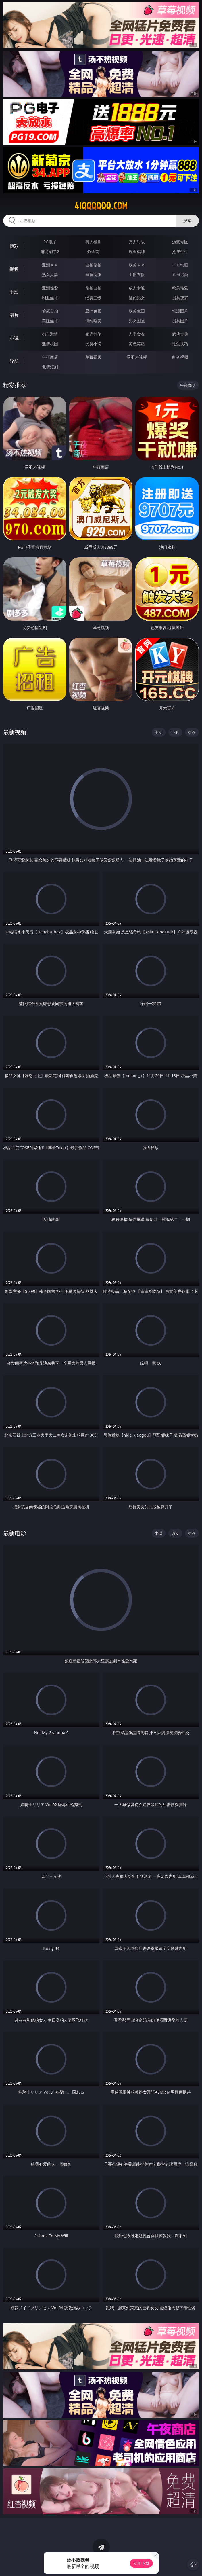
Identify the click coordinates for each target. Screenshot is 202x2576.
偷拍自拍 (93, 288)
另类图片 (180, 320)
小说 (14, 338)
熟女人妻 (50, 274)
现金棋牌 (137, 251)
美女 (159, 732)
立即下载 (141, 2563)
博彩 (14, 246)
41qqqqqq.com (101, 206)
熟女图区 (137, 320)
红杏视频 (180, 357)
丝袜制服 (93, 274)
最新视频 (14, 732)
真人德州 (93, 242)
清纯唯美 (93, 320)
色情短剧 (50, 367)
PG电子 (50, 242)
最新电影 (14, 1533)
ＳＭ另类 (180, 274)
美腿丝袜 (50, 320)
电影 (14, 292)
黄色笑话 (137, 343)
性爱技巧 (180, 343)
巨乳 (175, 732)
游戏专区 (180, 242)
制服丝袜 (50, 297)
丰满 (159, 1533)
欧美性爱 (180, 288)
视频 (14, 269)
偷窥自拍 (50, 311)
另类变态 (180, 297)
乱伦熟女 (137, 297)
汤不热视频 (137, 357)
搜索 (187, 220)
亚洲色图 (93, 311)
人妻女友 (137, 334)
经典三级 (93, 297)
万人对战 (137, 242)
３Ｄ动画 (180, 265)
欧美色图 (137, 311)
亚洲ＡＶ (50, 265)
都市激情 (50, 334)
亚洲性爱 (50, 288)
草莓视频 (93, 357)
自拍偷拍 (93, 265)
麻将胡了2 (50, 251)
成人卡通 (137, 288)
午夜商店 (50, 357)
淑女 (175, 1533)
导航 (14, 361)
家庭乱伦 (93, 334)
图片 (14, 315)
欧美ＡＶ (137, 265)
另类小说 (93, 343)
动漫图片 (180, 311)
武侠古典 (180, 334)
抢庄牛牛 (180, 251)
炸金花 (93, 251)
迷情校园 (50, 343)
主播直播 (137, 274)
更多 (192, 732)
